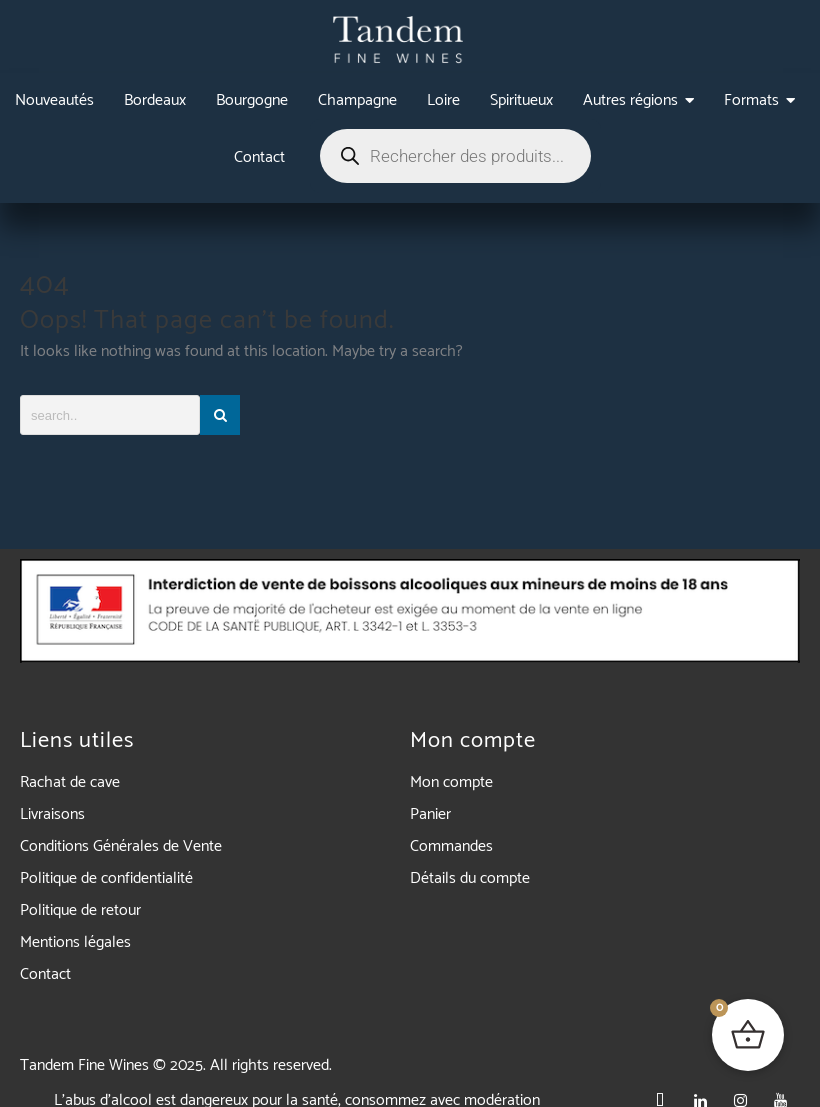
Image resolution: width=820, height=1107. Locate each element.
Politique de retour (80, 910)
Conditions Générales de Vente (121, 846)
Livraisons (52, 814)
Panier (430, 814)
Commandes (451, 846)
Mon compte (451, 782)
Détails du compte (470, 878)
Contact (45, 974)
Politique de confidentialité (106, 878)
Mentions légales (75, 942)
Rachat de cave (70, 782)
